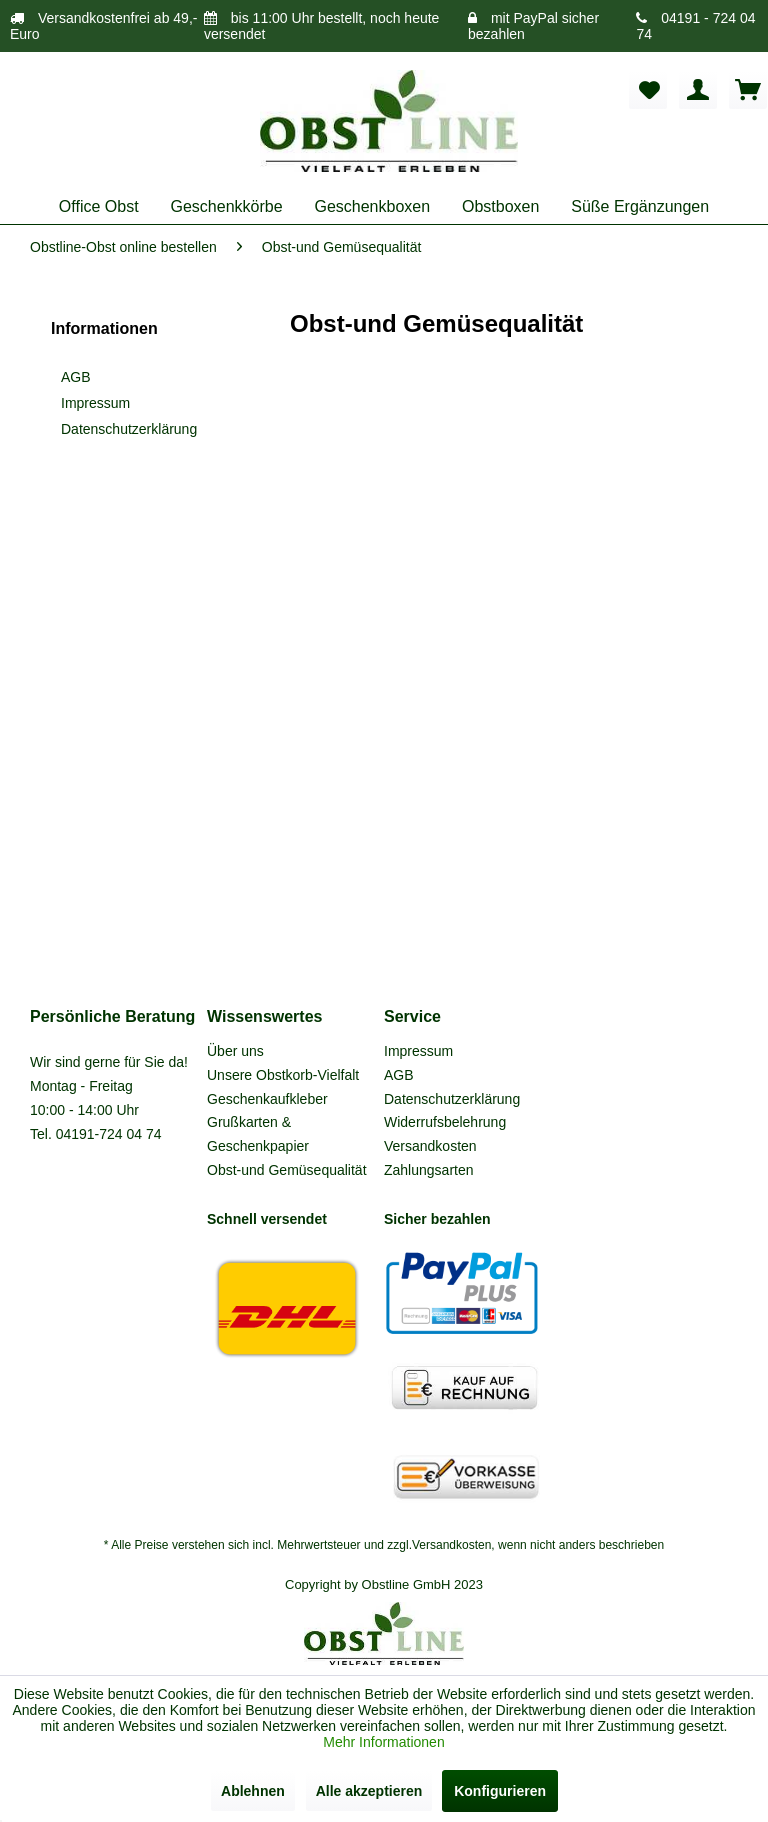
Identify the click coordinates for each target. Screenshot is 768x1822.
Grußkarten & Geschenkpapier (258, 1134)
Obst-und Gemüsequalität (287, 1170)
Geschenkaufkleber (267, 1099)
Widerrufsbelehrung (445, 1122)
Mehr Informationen (383, 1742)
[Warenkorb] (748, 90)
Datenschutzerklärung (129, 429)
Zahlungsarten (429, 1170)
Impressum (95, 403)
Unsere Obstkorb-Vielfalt (283, 1075)
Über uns (235, 1051)
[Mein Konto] (698, 90)
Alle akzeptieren (369, 1791)
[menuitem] (648, 90)
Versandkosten (430, 1146)
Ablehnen (253, 1791)
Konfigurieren (500, 1791)
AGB (76, 377)
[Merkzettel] (648, 90)
